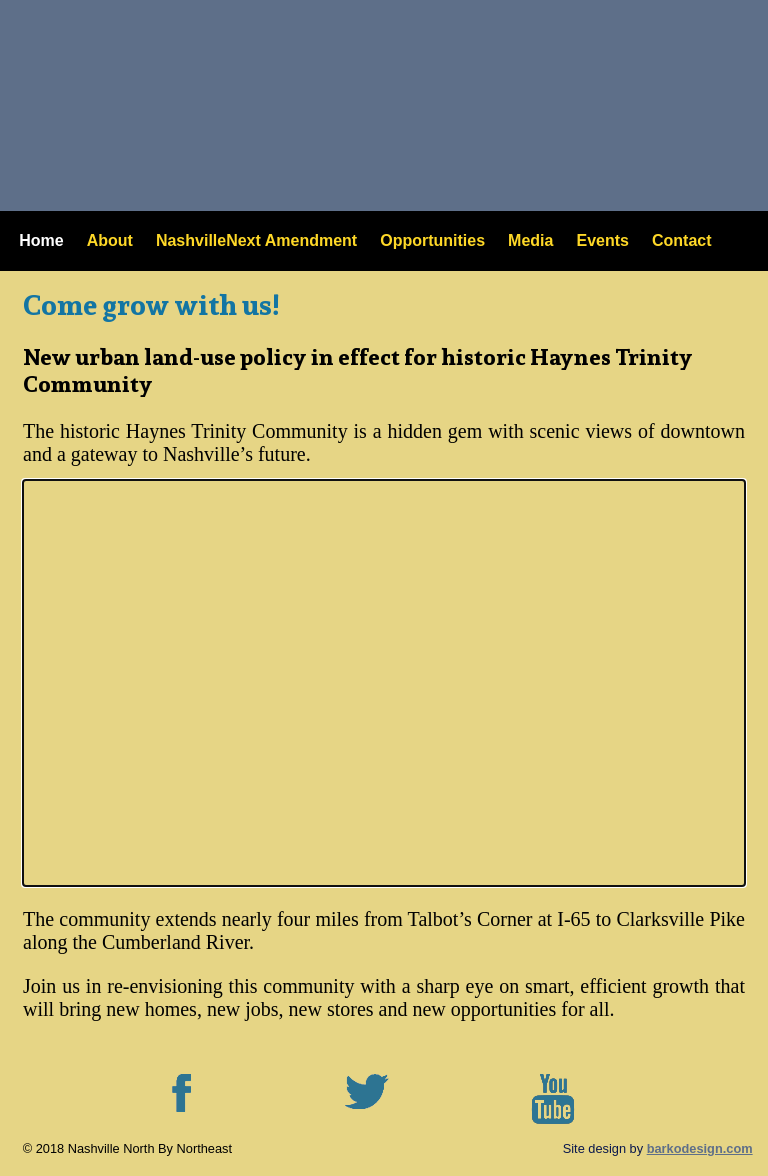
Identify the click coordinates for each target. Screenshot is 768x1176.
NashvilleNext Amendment (256, 240)
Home (41, 240)
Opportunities (432, 240)
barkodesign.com (700, 1148)
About (110, 240)
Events (602, 240)
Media (530, 240)
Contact (682, 240)
